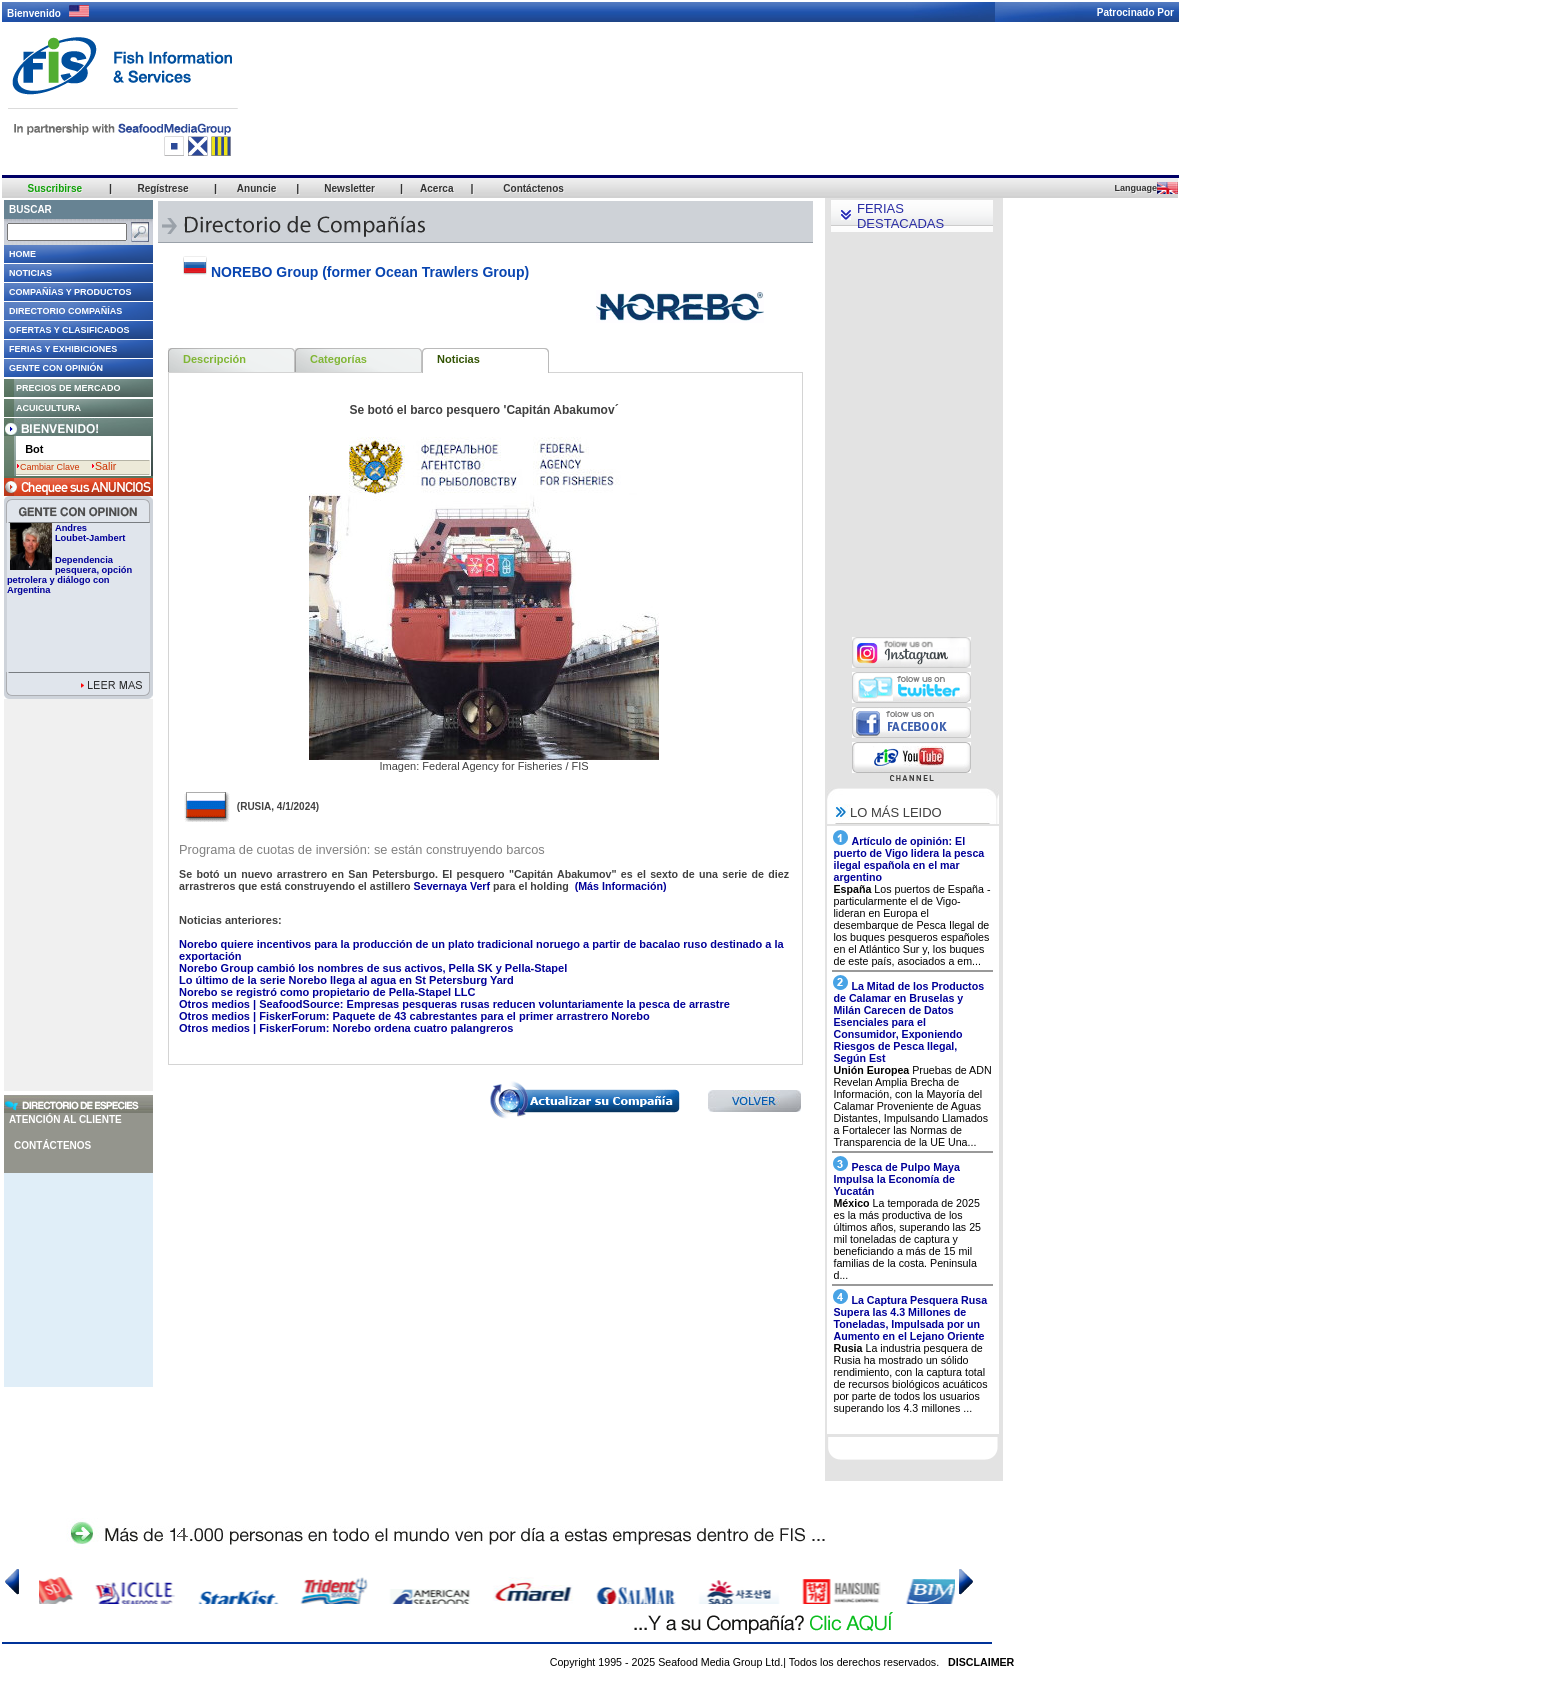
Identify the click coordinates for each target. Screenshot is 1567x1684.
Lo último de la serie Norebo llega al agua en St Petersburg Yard (346, 980)
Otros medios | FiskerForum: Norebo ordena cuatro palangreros (346, 1028)
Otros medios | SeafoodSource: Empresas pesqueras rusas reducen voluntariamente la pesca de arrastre (454, 1004)
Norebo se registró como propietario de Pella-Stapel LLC (327, 992)
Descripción (214, 359)
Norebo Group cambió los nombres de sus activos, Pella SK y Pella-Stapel (373, 968)
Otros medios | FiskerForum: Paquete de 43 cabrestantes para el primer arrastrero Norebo (414, 1016)
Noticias (458, 359)
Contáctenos (52, 1145)
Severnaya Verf (453, 886)
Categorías (338, 359)
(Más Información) (619, 886)
